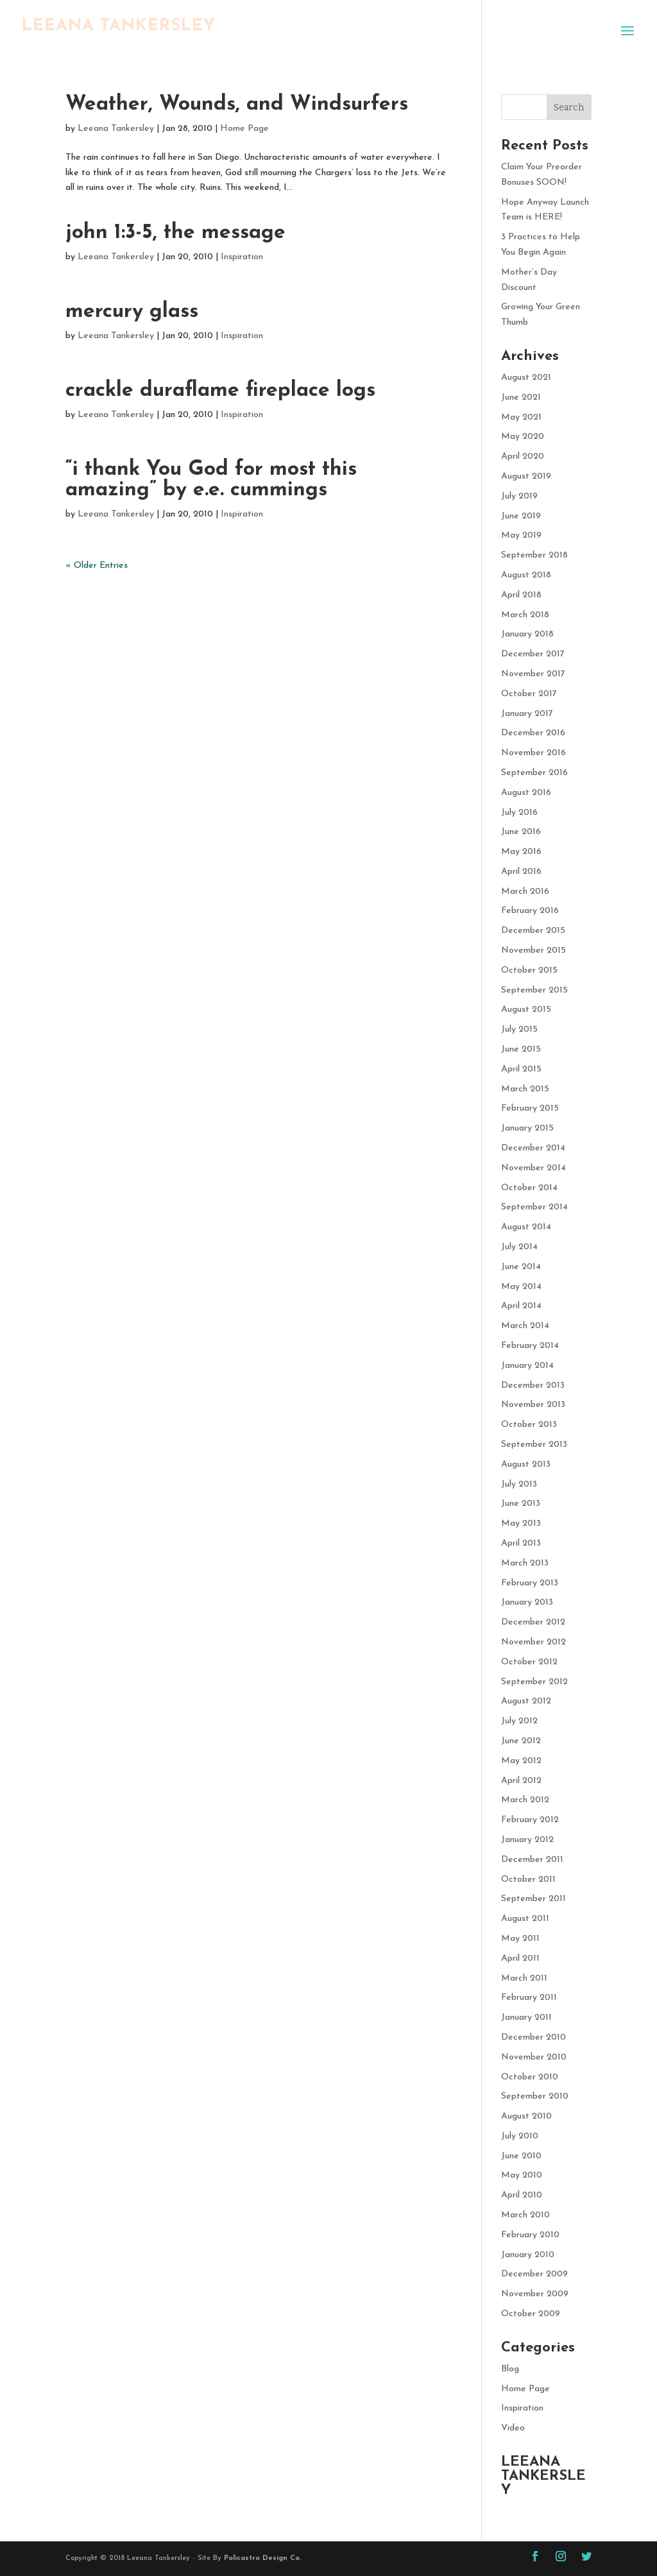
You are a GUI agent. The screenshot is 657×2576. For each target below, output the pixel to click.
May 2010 (521, 2175)
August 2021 (526, 377)
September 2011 (533, 1899)
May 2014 (521, 1287)
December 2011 (532, 1859)
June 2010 (521, 2156)
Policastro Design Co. (263, 2558)
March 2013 (525, 1563)
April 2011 (520, 1958)
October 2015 (529, 970)
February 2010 (530, 2235)
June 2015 (521, 1049)
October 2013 (529, 1424)
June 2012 (521, 1741)
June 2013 (520, 1503)
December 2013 (533, 1385)
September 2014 (534, 1207)
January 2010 (527, 2255)
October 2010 (529, 2077)
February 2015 (530, 1108)
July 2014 (519, 1247)
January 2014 (527, 1365)
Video (513, 2428)
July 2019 (519, 496)
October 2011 (528, 1879)
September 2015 (534, 990)
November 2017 (533, 674)
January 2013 (527, 1602)
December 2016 (533, 733)
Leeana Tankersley (116, 128)
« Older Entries (96, 565)
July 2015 (519, 1029)
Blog (510, 2369)
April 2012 (521, 1781)
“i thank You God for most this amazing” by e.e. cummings (211, 479)
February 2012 (530, 1820)
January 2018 (527, 634)
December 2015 (533, 930)
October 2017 (529, 694)
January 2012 (527, 1840)
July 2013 (519, 1484)
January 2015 (527, 1128)
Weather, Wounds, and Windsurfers (236, 104)
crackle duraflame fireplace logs (220, 390)
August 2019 (526, 476)
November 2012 (533, 1642)
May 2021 (521, 417)
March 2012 (525, 1800)
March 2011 (524, 1978)
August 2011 (525, 1918)
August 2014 (526, 1227)
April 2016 (521, 871)
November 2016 (533, 753)
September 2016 (534, 773)
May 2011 (520, 1938)
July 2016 (519, 812)
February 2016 (530, 911)
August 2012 (526, 1701)
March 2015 (525, 1089)
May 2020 (522, 436)
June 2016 (521, 832)
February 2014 (530, 1346)
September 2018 (534, 555)
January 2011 (526, 2017)
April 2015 (521, 1069)
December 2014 (533, 1148)
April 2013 (521, 1543)
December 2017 (533, 654)
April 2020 (522, 456)
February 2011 (529, 1997)
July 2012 (519, 1721)
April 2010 (521, 2195)
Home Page (244, 128)
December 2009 (534, 2274)
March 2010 (525, 2215)
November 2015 (533, 950)
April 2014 (521, 1306)
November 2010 (534, 2057)
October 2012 (529, 1662)
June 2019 (521, 516)
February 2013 (529, 1583)
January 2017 (527, 714)
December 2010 (533, 2037)
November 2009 (534, 2294)
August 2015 (526, 1009)
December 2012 (533, 1622)
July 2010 (519, 2136)
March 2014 (525, 1326)
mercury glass (131, 312)
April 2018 (521, 595)
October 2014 (529, 1188)
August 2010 (526, 2116)
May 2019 (521, 535)
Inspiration (242, 257)
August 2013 (525, 1464)
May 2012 (521, 1761)
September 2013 (534, 1444)
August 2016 (526, 793)
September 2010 (534, 2096)
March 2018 (525, 615)
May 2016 (521, 852)
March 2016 (525, 891)
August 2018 (526, 575)
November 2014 (533, 1168)
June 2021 (521, 397)
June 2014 (521, 1267)
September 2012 (534, 1682)
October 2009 (530, 2314)
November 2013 (533, 1405)
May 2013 (521, 1523)
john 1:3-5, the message (175, 233)
